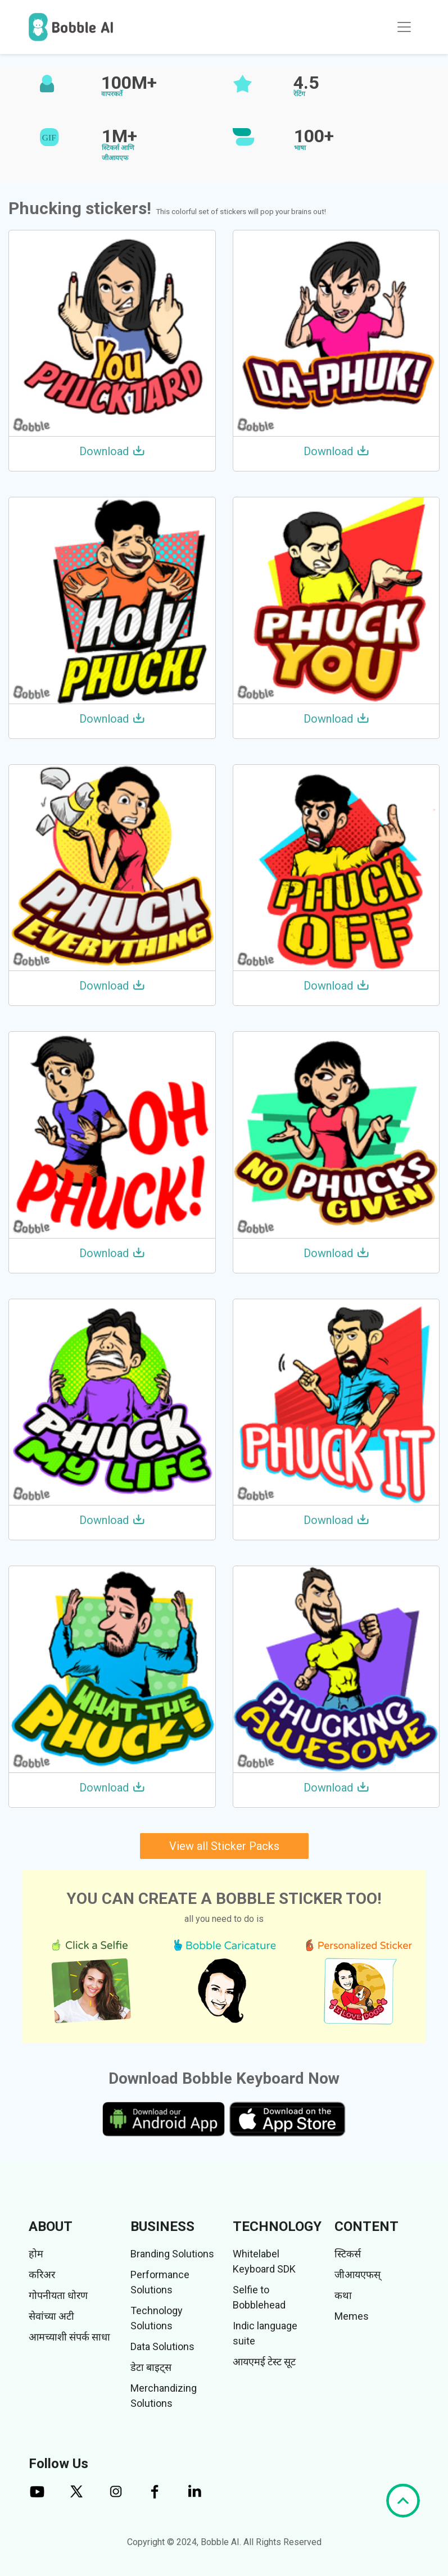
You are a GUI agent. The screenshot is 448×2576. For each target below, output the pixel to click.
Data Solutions (162, 2346)
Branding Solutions (172, 2254)
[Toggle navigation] (404, 27)
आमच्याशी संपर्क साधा (69, 2337)
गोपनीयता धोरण (58, 2295)
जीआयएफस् (357, 2274)
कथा (343, 2295)
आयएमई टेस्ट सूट (264, 2362)
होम (36, 2254)
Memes (351, 2316)
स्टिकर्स (347, 2254)
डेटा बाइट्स (150, 2367)
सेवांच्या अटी (51, 2316)
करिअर (42, 2274)
